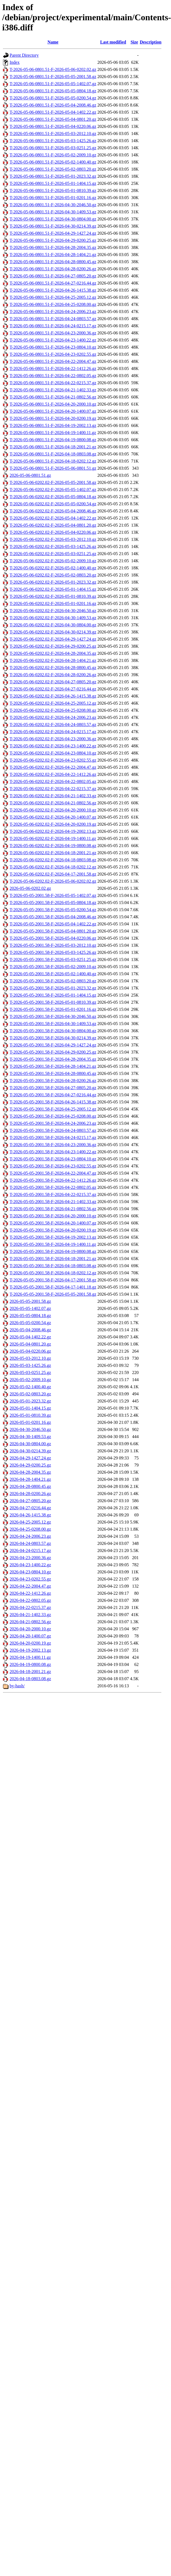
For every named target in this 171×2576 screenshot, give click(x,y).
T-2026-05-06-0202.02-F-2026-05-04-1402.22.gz (53, 518)
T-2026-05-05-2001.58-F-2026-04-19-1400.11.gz (53, 1244)
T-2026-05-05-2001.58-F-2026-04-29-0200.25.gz (53, 1052)
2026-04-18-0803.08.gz (30, 1678)
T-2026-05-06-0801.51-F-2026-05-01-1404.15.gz (53, 183)
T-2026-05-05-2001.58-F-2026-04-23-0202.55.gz (53, 1166)
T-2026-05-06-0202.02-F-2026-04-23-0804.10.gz (53, 753)
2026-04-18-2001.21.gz (30, 1671)
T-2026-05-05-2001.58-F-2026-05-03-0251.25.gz (53, 959)
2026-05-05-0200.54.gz (30, 1322)
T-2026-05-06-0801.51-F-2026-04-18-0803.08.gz (53, 454)
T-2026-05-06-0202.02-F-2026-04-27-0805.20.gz (53, 681)
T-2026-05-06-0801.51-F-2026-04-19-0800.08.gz (53, 439)
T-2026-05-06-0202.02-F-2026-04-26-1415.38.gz (53, 696)
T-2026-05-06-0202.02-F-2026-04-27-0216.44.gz (53, 689)
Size (134, 42)
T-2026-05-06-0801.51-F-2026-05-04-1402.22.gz (53, 112)
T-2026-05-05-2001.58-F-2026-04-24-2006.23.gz (53, 1123)
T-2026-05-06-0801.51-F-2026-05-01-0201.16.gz (53, 197)
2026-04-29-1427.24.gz (30, 1458)
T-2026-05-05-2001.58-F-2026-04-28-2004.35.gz (53, 1059)
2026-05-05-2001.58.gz (30, 1301)
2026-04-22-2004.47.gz (30, 1586)
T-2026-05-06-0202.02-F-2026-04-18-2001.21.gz (53, 852)
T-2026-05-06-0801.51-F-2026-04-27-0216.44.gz (53, 283)
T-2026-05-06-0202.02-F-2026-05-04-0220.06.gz (53, 532)
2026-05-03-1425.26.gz (30, 1365)
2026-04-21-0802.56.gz (30, 1621)
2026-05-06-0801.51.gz (30, 475)
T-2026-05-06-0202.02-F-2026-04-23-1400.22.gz (53, 746)
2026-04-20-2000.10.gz (30, 1629)
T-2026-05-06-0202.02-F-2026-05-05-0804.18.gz (53, 496)
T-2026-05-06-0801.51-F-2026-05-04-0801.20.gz (53, 119)
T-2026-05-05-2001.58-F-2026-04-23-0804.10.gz (53, 1159)
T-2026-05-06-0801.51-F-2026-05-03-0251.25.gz (53, 147)
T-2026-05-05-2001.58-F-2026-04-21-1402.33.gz (53, 1201)
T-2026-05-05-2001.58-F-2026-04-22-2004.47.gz (53, 1173)
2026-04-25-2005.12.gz (30, 1522)
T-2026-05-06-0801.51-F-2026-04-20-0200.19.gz (53, 418)
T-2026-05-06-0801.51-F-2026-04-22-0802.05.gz (53, 375)
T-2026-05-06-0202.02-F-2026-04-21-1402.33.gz (53, 795)
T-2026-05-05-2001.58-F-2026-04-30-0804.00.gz (53, 1030)
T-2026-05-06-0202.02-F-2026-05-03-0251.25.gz (53, 553)
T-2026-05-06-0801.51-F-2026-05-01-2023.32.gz (53, 176)
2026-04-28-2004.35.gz (30, 1472)
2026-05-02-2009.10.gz (30, 1379)
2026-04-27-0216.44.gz (30, 1507)
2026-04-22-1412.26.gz (30, 1593)
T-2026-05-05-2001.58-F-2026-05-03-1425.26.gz (53, 952)
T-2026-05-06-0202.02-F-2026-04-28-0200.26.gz (53, 674)
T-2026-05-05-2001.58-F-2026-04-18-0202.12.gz (53, 1272)
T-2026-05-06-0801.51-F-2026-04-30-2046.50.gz (53, 204)
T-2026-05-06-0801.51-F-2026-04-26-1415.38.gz (53, 290)
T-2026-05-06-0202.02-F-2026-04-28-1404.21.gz (53, 660)
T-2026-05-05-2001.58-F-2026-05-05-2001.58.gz (53, 1294)
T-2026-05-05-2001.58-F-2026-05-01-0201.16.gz (53, 1009)
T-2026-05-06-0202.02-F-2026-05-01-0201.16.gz (53, 603)
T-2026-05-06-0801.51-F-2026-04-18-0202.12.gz (53, 461)
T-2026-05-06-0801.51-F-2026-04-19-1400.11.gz (53, 432)
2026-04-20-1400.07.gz (30, 1636)
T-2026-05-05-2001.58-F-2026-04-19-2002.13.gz (53, 1237)
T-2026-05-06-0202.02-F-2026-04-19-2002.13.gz (53, 831)
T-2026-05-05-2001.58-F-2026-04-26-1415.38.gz (53, 1102)
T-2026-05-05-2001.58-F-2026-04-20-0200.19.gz (53, 1230)
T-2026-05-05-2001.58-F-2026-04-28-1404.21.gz (53, 1066)
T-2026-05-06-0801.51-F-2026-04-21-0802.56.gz (53, 397)
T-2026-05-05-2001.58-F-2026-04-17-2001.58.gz (53, 1280)
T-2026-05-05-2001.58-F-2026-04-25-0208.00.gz (53, 1116)
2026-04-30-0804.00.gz (30, 1443)
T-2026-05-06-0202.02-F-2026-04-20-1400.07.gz (53, 817)
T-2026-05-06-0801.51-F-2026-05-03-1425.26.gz (53, 140)
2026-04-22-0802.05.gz (30, 1600)
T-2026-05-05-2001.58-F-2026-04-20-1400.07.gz (53, 1223)
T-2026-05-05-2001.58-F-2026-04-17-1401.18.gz (53, 1287)
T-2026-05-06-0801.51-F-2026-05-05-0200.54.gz (53, 98)
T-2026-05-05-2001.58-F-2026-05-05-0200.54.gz (53, 909)
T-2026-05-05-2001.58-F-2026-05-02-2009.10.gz (53, 966)
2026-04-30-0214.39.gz (30, 1450)
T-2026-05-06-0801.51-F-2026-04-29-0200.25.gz (53, 240)
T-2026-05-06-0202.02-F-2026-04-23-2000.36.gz (53, 738)
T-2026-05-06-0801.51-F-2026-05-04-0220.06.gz (53, 126)
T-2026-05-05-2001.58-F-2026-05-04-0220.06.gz (53, 938)
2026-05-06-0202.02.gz (30, 888)
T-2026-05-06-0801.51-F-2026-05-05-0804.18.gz (53, 90)
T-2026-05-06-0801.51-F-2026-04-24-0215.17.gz (53, 325)
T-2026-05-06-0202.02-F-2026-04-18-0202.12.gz (53, 867)
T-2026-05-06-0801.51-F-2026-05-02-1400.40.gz (53, 162)
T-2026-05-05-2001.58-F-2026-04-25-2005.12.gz (53, 1109)
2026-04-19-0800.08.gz (30, 1664)
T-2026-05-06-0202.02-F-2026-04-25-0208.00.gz (53, 710)
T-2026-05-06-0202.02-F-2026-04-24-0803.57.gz (53, 724)
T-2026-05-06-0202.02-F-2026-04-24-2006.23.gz (53, 717)
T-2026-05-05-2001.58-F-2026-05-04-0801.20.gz (53, 931)
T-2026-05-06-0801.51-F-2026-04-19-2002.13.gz (53, 425)
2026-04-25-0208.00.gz (30, 1529)
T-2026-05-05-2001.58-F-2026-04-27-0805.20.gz (53, 1087)
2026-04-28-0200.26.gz (30, 1493)
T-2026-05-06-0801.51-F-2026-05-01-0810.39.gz (53, 190)
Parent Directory (24, 55)
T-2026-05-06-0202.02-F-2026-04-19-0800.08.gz (53, 845)
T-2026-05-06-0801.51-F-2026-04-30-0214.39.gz (53, 226)
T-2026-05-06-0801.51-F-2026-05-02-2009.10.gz (53, 155)
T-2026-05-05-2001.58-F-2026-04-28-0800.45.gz (53, 1073)
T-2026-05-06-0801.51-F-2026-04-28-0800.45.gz (53, 261)
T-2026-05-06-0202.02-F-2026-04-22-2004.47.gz (53, 767)
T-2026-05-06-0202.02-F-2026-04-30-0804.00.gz (53, 625)
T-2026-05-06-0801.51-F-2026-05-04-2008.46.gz (53, 105)
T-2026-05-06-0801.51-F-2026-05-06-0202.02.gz (53, 69)
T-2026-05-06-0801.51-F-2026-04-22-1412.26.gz (53, 368)
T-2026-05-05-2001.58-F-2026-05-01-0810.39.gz (53, 1002)
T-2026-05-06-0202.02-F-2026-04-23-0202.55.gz (53, 760)
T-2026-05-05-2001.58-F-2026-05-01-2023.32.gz (53, 988)
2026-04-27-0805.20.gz (30, 1500)
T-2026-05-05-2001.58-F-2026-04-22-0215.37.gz (53, 1194)
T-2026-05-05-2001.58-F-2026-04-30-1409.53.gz (53, 1023)
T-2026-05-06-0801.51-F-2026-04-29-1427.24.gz (53, 233)
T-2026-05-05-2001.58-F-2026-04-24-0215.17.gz (53, 1137)
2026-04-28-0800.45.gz (30, 1486)
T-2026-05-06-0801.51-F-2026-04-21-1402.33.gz (53, 390)
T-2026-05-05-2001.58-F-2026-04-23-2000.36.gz (53, 1144)
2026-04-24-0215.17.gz (30, 1550)
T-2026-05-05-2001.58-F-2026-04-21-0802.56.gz (53, 1208)
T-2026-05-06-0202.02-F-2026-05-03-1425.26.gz (53, 546)
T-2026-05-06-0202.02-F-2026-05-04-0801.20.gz (53, 525)
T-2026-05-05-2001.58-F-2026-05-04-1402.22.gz (53, 924)
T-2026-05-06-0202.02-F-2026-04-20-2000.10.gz (53, 810)
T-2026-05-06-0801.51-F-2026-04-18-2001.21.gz (53, 446)
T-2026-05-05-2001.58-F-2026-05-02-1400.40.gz (53, 973)
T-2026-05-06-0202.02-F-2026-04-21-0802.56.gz (53, 803)
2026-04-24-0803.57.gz (30, 1543)
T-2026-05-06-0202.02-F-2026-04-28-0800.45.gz (53, 667)
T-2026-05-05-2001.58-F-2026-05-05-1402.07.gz (53, 895)
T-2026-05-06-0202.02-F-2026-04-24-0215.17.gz (53, 731)
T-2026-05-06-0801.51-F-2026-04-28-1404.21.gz (53, 254)
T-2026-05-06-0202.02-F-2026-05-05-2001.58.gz (53, 482)
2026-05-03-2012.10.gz (30, 1358)
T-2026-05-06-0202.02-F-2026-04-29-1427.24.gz (53, 639)
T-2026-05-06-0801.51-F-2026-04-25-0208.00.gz (53, 304)
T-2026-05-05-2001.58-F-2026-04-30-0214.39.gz (53, 1037)
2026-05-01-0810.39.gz (30, 1415)
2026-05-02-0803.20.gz (30, 1394)
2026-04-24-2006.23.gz (30, 1536)
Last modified (113, 42)
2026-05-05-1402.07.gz (30, 1308)
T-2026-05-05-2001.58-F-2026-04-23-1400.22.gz (53, 1151)
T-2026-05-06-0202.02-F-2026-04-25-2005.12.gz (53, 703)
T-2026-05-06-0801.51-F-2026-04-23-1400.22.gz (53, 340)
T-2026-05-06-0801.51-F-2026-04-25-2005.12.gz (53, 297)
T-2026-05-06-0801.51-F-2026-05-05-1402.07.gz (53, 83)
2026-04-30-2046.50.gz (30, 1429)
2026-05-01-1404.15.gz (30, 1408)
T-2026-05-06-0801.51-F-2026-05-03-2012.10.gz (53, 133)
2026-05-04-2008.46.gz (30, 1329)
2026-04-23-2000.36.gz (30, 1557)
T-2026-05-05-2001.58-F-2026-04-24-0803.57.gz (53, 1130)
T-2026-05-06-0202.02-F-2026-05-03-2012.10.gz (53, 539)
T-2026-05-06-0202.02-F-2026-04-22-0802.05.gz (53, 781)
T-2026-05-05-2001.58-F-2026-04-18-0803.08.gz (53, 1265)
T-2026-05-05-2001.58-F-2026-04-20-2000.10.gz (53, 1216)
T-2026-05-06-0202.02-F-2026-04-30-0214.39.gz (53, 632)
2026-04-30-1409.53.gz (30, 1436)
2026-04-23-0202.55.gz (30, 1579)
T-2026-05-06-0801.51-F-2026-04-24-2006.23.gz (53, 311)
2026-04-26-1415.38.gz (30, 1515)
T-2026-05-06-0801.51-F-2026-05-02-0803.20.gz (53, 169)
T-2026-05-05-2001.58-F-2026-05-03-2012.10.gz (53, 945)
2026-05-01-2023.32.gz (30, 1401)
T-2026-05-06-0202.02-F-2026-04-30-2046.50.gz (53, 610)
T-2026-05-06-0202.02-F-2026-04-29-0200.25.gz (53, 646)
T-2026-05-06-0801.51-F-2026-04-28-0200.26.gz (53, 268)
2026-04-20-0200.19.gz (30, 1643)
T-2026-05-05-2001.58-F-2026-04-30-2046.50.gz (53, 1016)
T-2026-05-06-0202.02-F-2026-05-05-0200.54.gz (53, 503)
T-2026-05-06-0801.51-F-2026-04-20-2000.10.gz (53, 404)
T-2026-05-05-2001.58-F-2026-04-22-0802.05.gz (53, 1187)
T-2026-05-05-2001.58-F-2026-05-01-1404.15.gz (53, 995)
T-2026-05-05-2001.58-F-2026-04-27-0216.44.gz (53, 1094)
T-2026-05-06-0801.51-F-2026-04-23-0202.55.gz (53, 354)
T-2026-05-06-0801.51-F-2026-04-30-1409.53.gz (53, 212)
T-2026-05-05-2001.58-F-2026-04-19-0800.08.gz (53, 1251)
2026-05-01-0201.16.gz (30, 1422)
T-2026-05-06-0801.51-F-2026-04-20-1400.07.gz (53, 411)
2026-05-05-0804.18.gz (30, 1315)
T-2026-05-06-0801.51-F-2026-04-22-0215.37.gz (53, 382)
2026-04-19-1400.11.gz (30, 1657)
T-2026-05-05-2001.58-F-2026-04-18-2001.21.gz (53, 1258)
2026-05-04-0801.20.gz (30, 1344)
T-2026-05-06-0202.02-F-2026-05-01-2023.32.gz (53, 582)
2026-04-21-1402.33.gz (30, 1614)
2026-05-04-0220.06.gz (30, 1351)
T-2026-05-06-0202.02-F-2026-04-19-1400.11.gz (53, 838)
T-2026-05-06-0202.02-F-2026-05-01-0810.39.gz (53, 596)
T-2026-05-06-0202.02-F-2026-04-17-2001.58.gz (53, 874)
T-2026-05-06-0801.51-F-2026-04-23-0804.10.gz (53, 347)
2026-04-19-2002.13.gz (30, 1650)
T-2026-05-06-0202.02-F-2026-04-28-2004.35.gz (53, 653)
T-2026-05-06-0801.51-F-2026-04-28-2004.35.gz (53, 247)
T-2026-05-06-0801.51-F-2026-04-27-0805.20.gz (53, 276)
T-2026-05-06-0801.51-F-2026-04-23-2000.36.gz (53, 333)
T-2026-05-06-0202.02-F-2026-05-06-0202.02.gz (53, 881)
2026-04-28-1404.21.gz (30, 1479)
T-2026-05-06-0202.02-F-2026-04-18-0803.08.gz (53, 859)
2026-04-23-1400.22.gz (30, 1564)
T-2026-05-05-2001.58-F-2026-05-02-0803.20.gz (53, 981)
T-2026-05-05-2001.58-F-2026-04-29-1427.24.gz (53, 1045)
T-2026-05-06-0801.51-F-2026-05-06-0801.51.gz (53, 468)
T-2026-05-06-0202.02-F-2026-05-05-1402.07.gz (53, 489)
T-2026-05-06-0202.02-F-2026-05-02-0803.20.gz (53, 575)
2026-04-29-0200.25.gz (30, 1465)
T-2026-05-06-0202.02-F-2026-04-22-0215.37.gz (53, 788)
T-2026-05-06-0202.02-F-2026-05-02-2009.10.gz (53, 560)
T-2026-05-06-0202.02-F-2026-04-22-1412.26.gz (53, 774)
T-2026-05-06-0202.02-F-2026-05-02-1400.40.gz (53, 568)
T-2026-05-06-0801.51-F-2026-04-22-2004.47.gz (53, 361)
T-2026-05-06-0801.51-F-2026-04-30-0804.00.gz (53, 219)
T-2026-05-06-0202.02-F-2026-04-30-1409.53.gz (53, 617)
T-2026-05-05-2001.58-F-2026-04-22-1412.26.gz (53, 1180)
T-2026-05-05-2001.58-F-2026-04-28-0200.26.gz (53, 1080)
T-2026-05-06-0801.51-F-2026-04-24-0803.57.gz (53, 318)
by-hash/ (17, 1685)
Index (14, 62)
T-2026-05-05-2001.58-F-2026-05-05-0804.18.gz (53, 902)
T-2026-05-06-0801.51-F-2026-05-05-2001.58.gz (53, 76)
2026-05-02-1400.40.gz (30, 1386)
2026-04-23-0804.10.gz (30, 1572)
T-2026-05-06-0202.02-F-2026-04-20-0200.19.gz (53, 824)
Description (150, 42)
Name (52, 42)
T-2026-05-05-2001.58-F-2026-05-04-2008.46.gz (53, 916)
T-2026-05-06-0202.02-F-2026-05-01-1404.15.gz (53, 589)
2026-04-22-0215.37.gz (30, 1607)
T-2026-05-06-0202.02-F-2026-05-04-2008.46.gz (53, 511)
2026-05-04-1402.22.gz (30, 1337)
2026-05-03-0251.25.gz (30, 1372)
